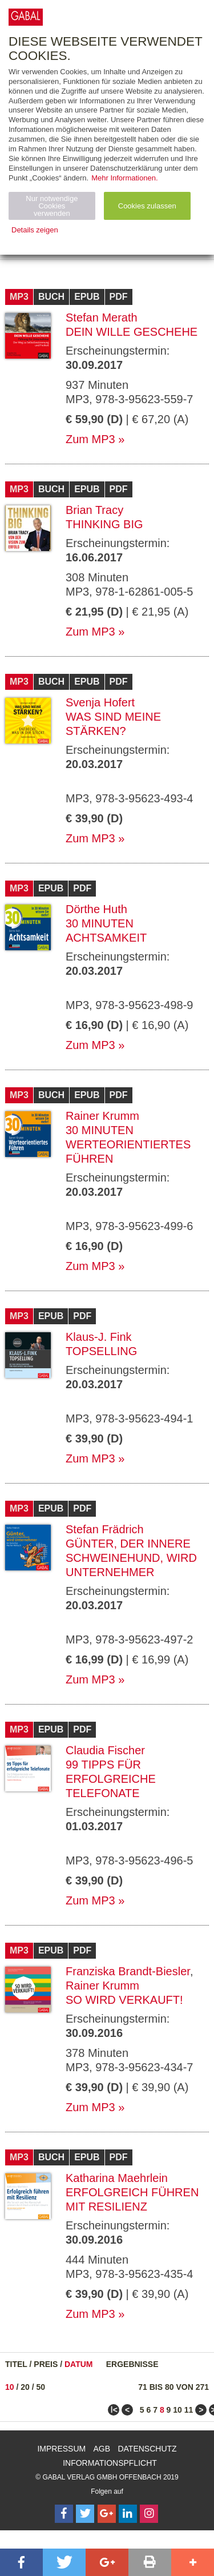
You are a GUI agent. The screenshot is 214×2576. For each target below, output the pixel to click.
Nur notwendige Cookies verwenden (52, 206)
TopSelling (101, 1351)
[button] (21, 2562)
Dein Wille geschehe (131, 331)
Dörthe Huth (96, 909)
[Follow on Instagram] (149, 2514)
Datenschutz (147, 2448)
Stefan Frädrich (105, 1529)
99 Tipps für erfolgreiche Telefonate (111, 1778)
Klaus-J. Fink (99, 1337)
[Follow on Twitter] (85, 2514)
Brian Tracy (94, 510)
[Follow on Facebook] (64, 2514)
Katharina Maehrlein (117, 2178)
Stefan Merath (102, 317)
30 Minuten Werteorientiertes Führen (128, 1144)
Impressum (61, 2448)
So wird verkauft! (124, 2000)
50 (41, 2387)
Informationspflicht (110, 2463)
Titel (16, 2364)
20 (25, 2387)
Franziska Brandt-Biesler (128, 1971)
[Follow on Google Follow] (107, 2514)
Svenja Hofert (100, 702)
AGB (102, 2448)
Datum (78, 2364)
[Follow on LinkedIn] (128, 2514)
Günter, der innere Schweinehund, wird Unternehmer (131, 1557)
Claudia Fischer (105, 1750)
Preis (46, 2364)
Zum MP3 (90, 439)
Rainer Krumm (102, 1116)
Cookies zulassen (147, 206)
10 (9, 2387)
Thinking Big (104, 524)
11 (188, 2409)
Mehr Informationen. (124, 178)
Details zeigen (34, 230)
